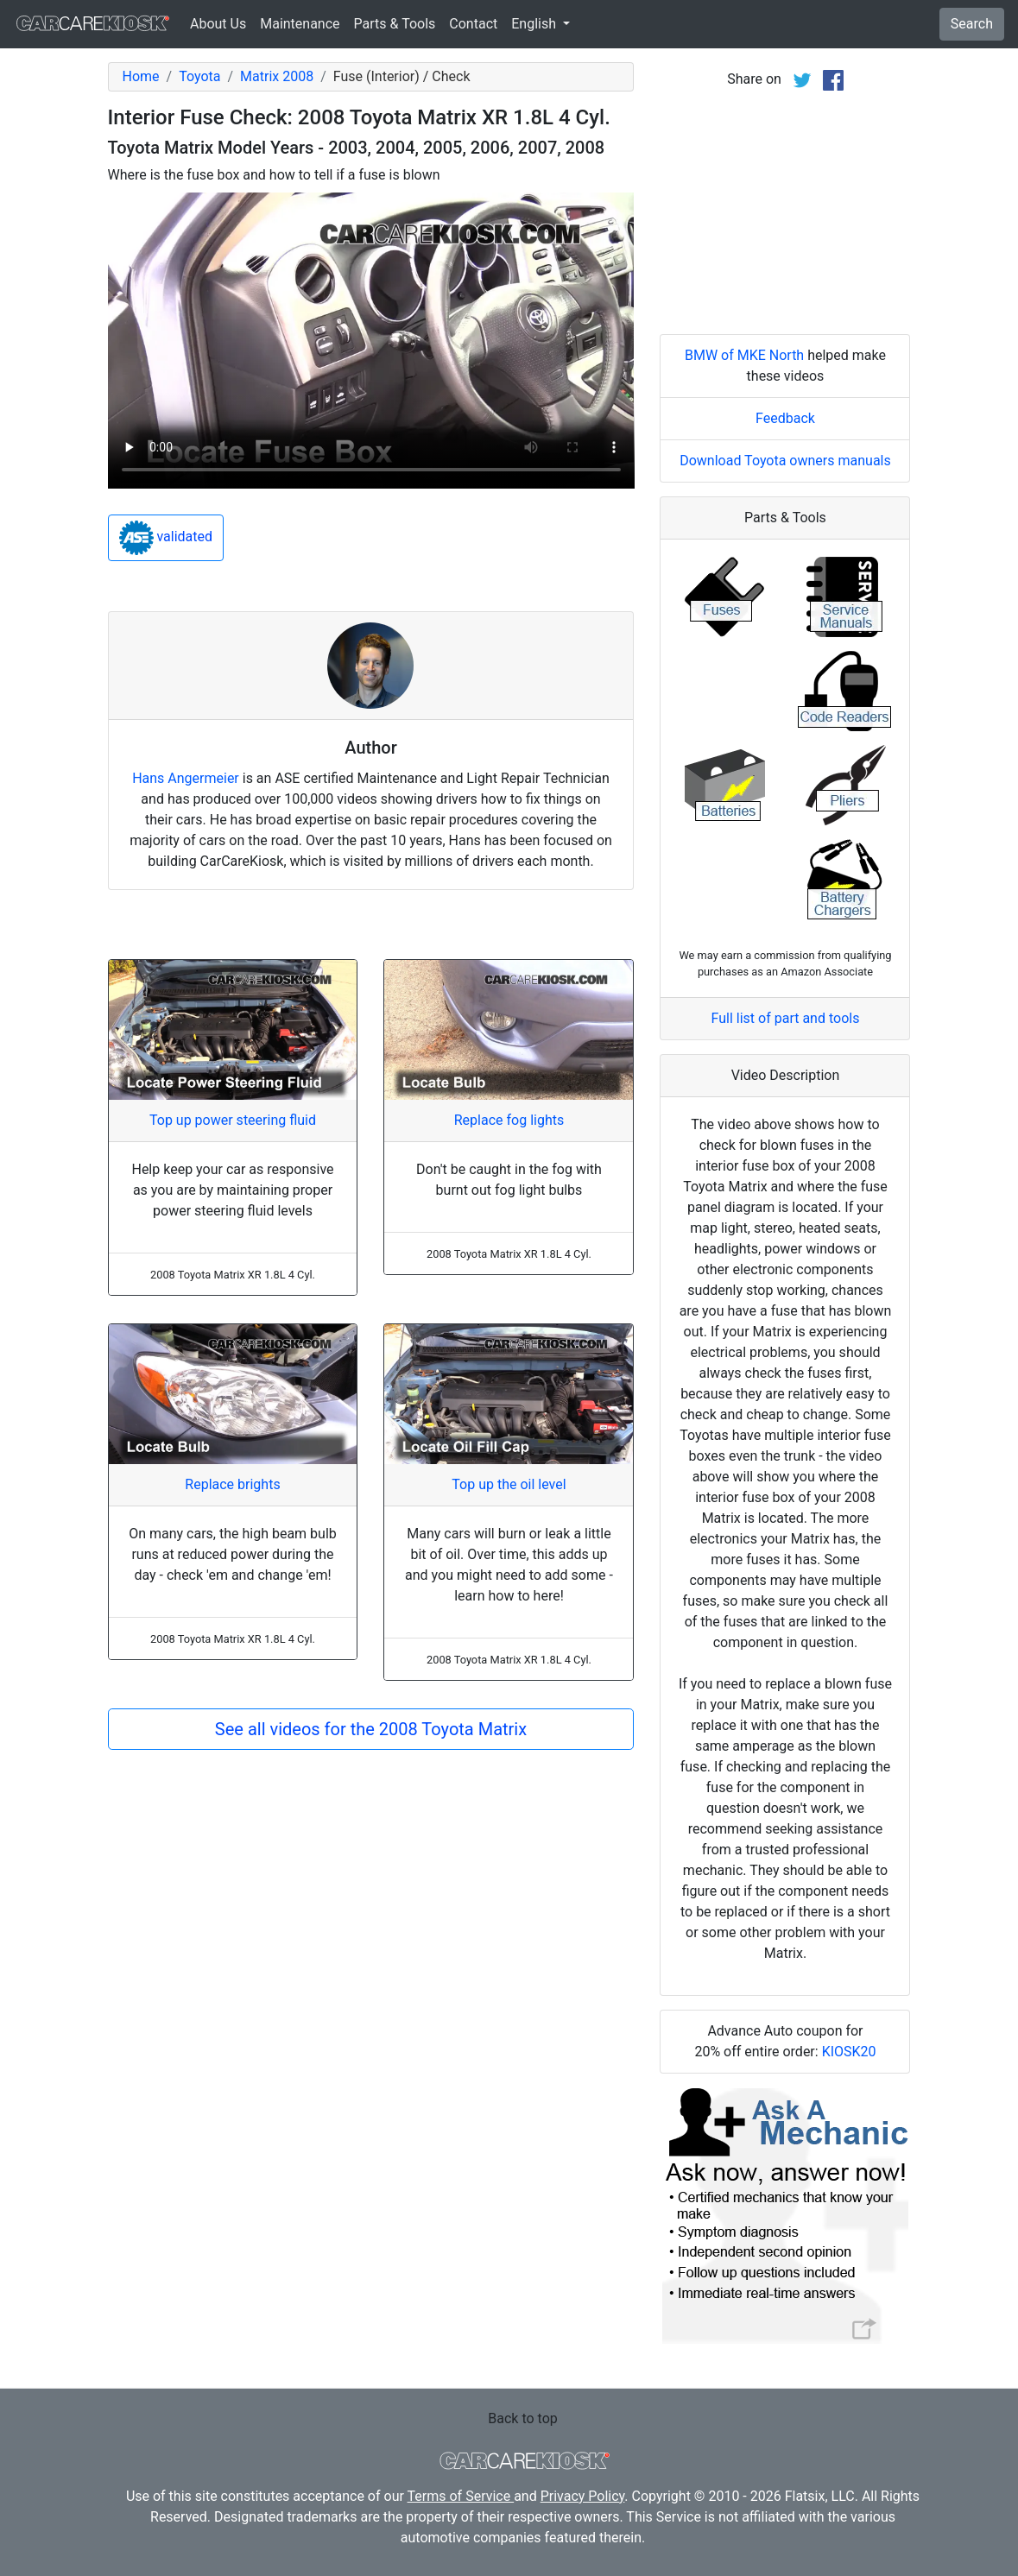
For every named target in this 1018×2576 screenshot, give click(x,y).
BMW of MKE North (744, 355)
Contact (473, 24)
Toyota (199, 76)
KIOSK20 (849, 2051)
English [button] (535, 24)
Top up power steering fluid (232, 1120)
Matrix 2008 (276, 76)
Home (141, 76)
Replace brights (232, 1484)
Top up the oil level (509, 1484)
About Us (218, 24)
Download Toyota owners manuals (785, 460)
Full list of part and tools (785, 1018)
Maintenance (299, 24)
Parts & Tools (395, 24)
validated (166, 538)
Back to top (522, 2418)
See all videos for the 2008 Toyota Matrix (371, 1729)
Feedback (785, 418)
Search (972, 24)
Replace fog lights (509, 1120)
